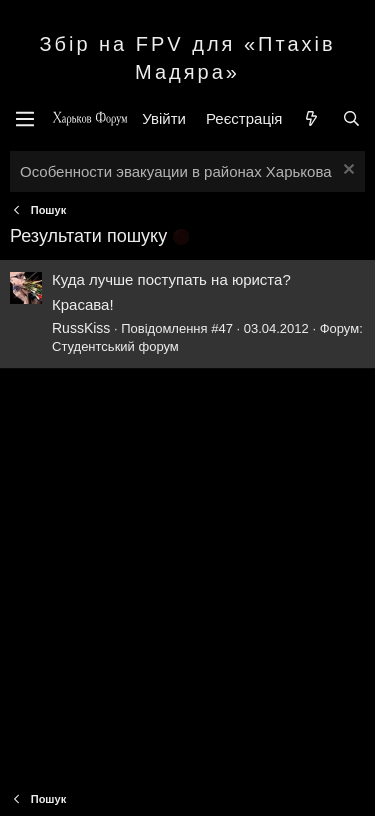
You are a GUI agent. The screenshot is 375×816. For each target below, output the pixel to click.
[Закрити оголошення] (346, 171)
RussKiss (81, 328)
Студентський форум (115, 346)
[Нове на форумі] (311, 118)
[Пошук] (351, 118)
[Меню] (25, 119)
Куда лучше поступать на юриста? (171, 279)
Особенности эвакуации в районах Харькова (176, 171)
